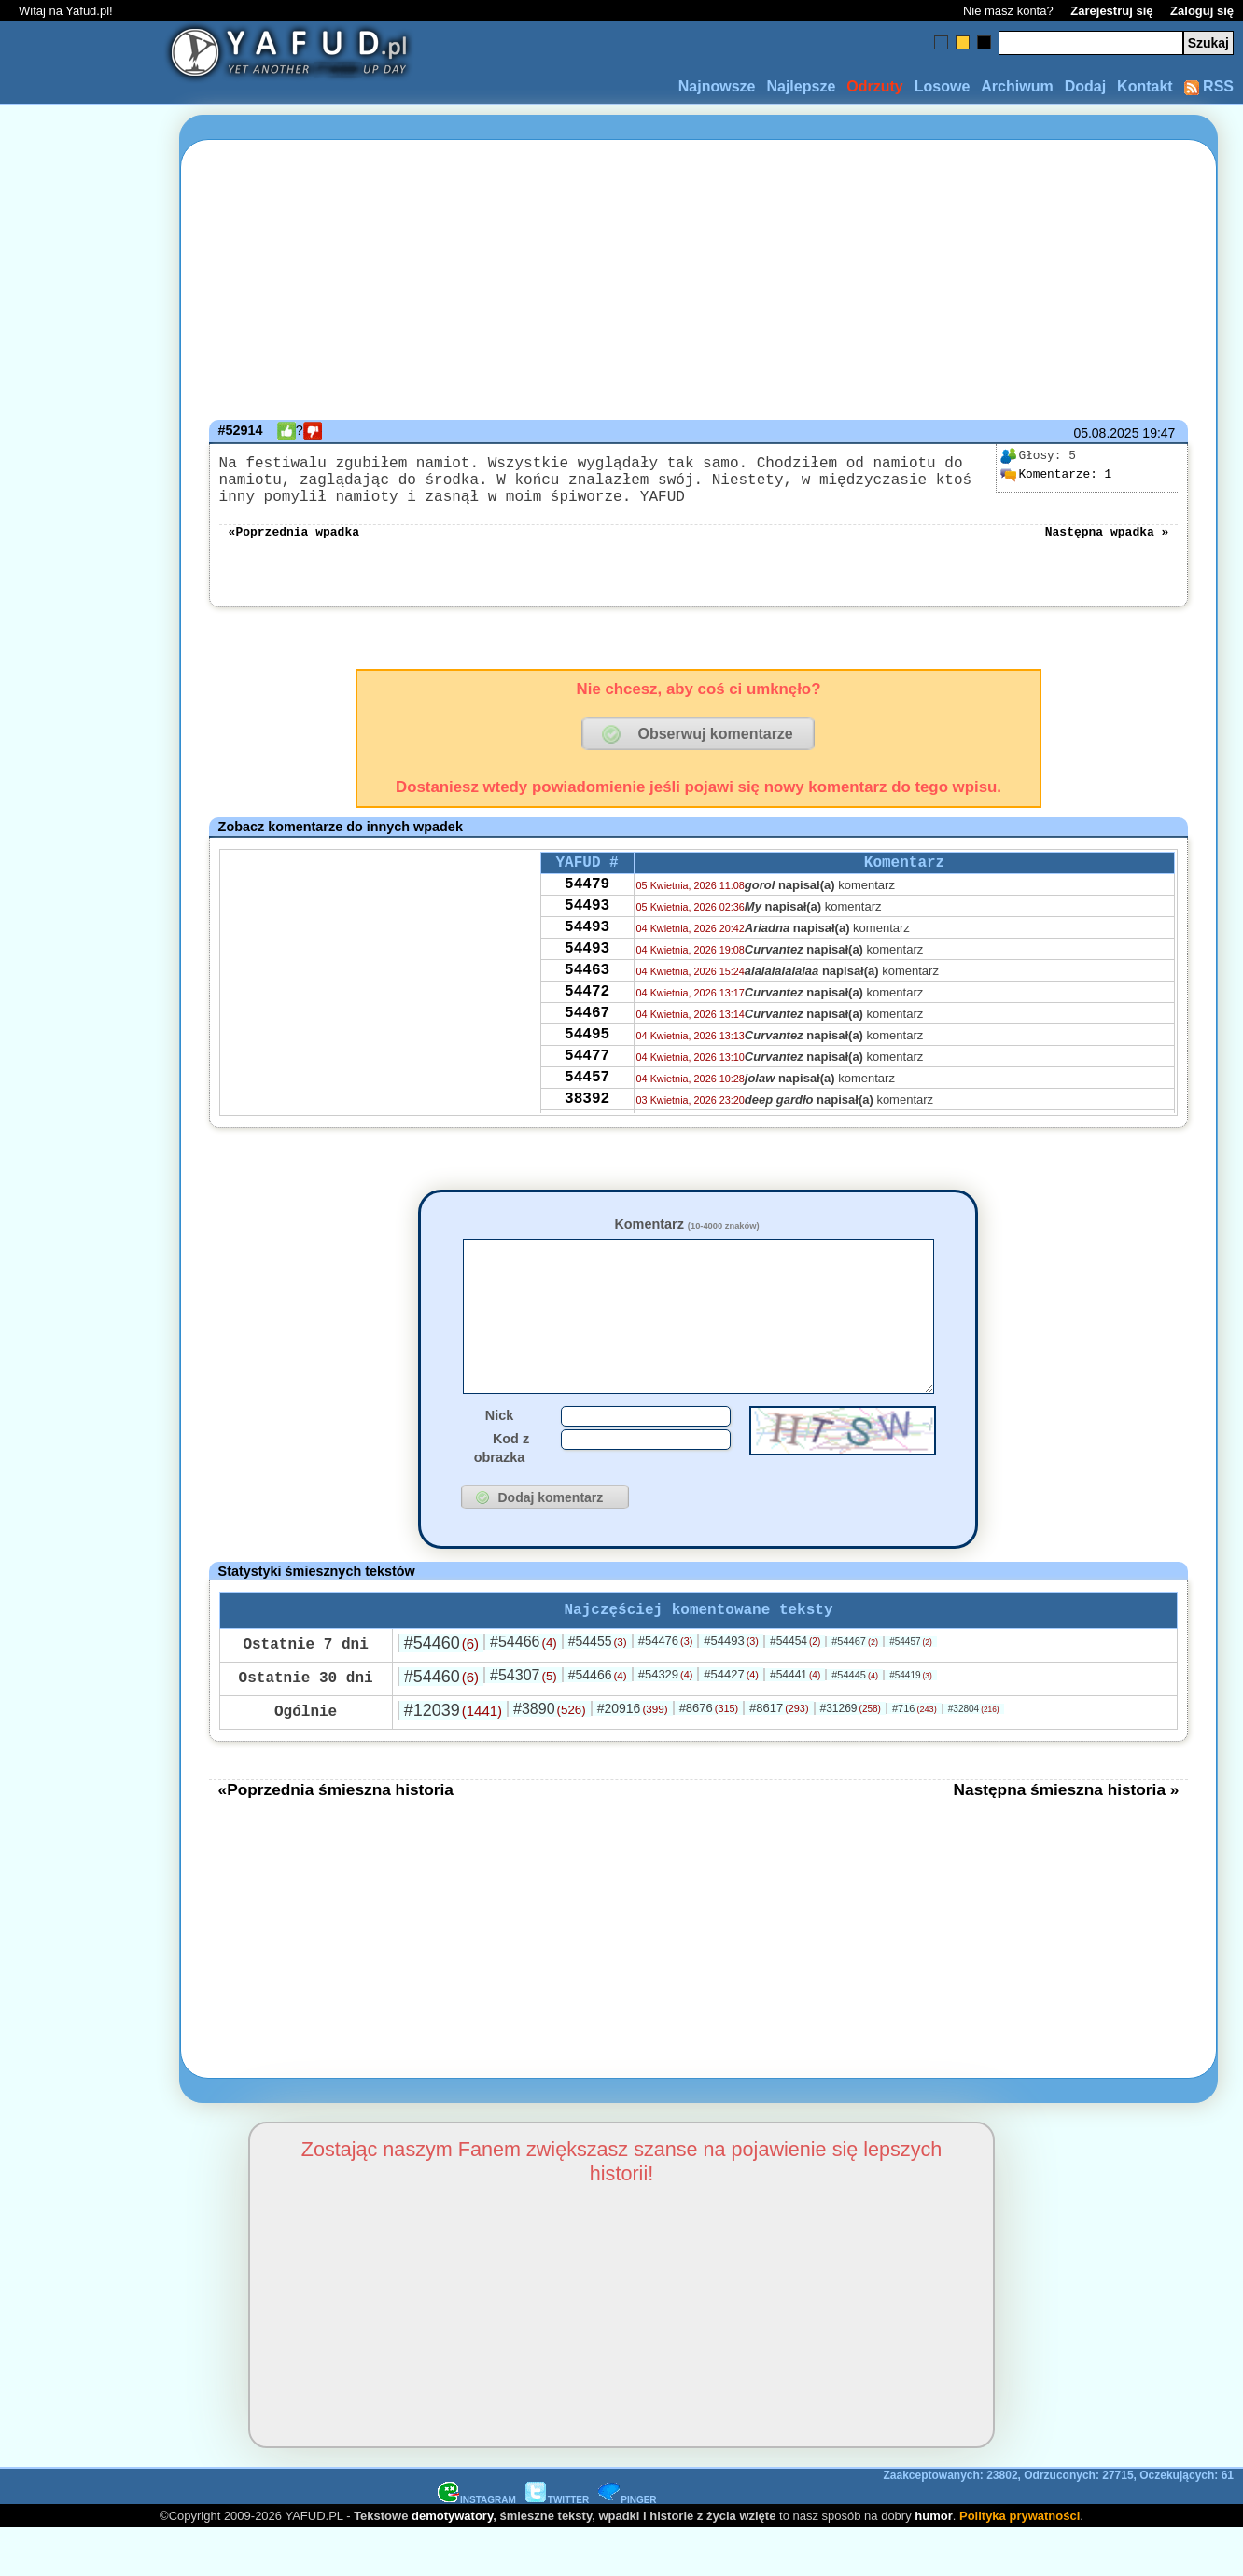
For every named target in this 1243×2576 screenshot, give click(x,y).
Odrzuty (874, 86)
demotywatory (452, 2562)
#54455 (597, 1687)
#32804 (973, 1755)
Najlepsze (800, 86)
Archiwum (1017, 86)
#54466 (523, 1688)
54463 (587, 1006)
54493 (587, 930)
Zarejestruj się (1111, 11)
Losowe (943, 86)
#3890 (549, 1755)
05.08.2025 (1105, 432)
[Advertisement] (82, 1288)
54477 (587, 1106)
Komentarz (686, 1239)
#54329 (665, 1721)
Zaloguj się (1202, 11)
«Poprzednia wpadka (294, 544)
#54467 (854, 1687)
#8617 (778, 1754)
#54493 (731, 1687)
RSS (1209, 86)
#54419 (910, 1722)
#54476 (665, 1687)
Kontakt (1145, 86)
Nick (499, 1458)
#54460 (441, 1689)
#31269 (849, 1754)
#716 (914, 1755)
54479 (587, 905)
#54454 (795, 1687)
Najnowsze (717, 86)
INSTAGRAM (477, 2546)
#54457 (910, 1688)
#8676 (708, 1754)
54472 (587, 1031)
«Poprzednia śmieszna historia (336, 1836)
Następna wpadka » (1107, 544)
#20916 (632, 1755)
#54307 (523, 1722)
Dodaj (1085, 86)
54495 (587, 1081)
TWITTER (557, 2546)
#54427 (731, 1721)
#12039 (453, 1757)
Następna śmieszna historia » (1067, 1836)
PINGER (627, 2546)
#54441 (795, 1721)
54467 (587, 1056)
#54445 (854, 1721)
